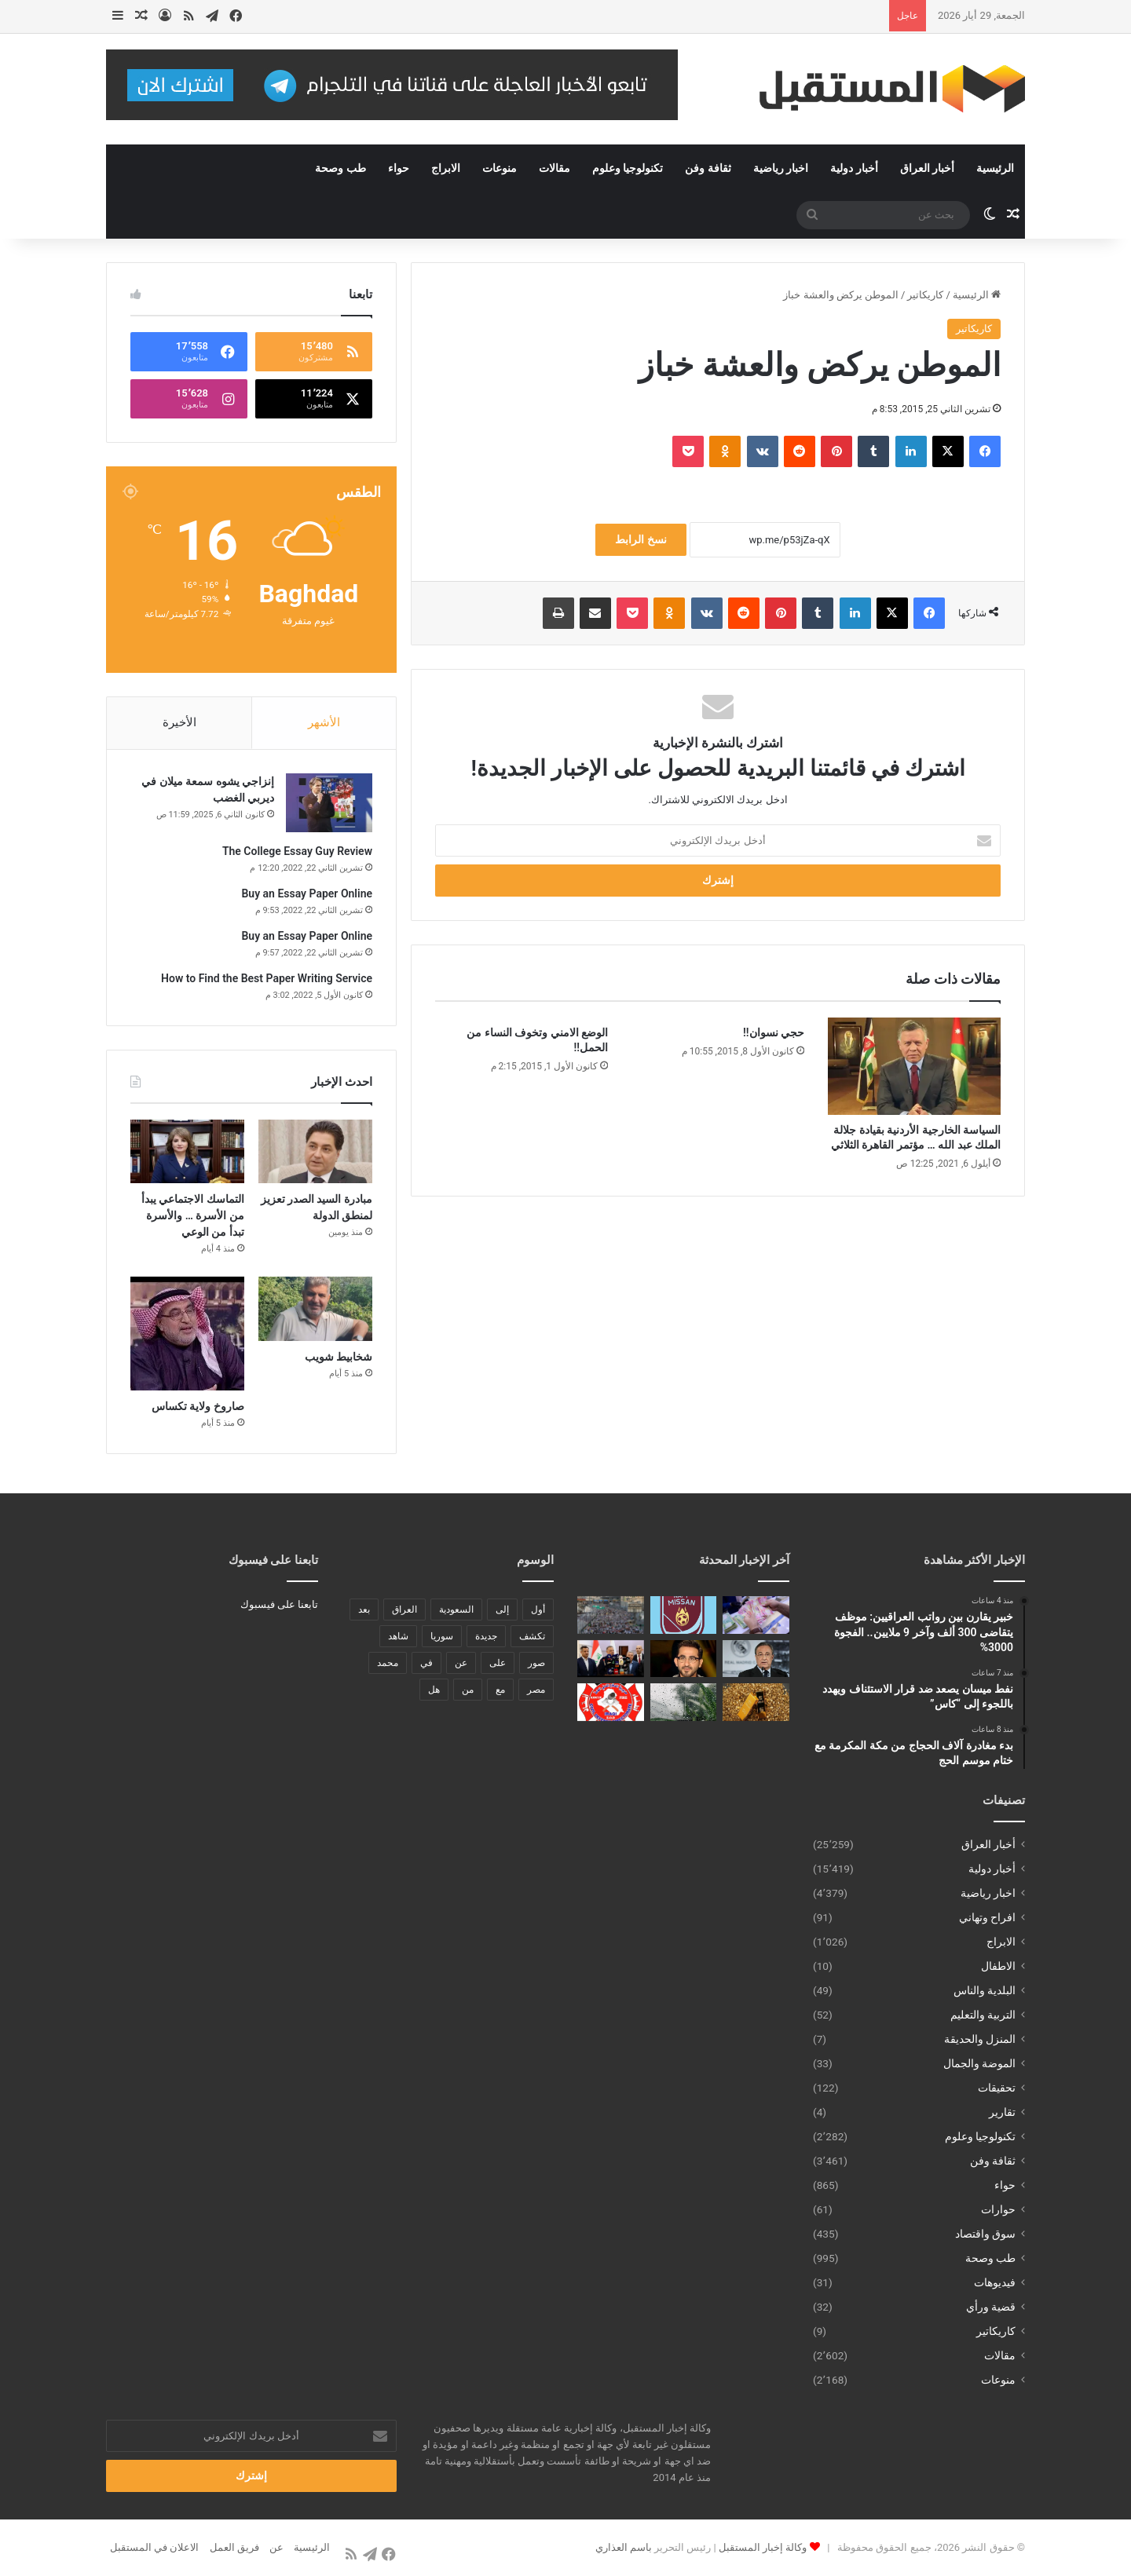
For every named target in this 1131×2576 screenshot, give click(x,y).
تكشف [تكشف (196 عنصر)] (532, 1636)
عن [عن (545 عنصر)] (461, 1662)
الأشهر (324, 722)
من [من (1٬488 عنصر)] (468, 1689)
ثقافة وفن (707, 168)
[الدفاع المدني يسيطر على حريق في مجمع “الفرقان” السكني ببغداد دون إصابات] (610, 1702)
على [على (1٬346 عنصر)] (497, 1662)
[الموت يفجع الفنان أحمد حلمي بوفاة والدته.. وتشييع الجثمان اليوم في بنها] (683, 1659)
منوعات (499, 168)
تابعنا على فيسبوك (279, 1604)
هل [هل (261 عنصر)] (434, 1689)
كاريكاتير (925, 295)
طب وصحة (340, 168)
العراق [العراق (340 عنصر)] (404, 1609)
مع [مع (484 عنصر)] (500, 1689)
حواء (398, 168)
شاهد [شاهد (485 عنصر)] (398, 1636)
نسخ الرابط (640, 539)
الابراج (445, 168)
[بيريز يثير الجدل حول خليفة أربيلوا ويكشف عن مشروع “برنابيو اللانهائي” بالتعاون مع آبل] (756, 1659)
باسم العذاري (623, 2547)
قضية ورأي (991, 2306)
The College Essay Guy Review (297, 851)
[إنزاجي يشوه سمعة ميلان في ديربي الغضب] (329, 802)
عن (276, 2547)
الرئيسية (995, 168)
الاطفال (998, 1966)
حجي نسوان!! (773, 1032)
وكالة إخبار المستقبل (763, 2547)
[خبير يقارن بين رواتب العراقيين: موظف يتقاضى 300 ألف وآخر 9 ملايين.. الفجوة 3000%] (756, 1615)
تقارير (1002, 2112)
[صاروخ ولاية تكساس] (187, 1333)
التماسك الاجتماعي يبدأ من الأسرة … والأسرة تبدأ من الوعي (192, 1215)
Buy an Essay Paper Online (306, 893)
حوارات (998, 2209)
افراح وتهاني (987, 1917)
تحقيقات (997, 2087)
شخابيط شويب (338, 1356)
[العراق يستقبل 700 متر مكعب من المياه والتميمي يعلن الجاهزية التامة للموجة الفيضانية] (610, 1659)
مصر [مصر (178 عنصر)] (536, 1689)
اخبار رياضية (780, 168)
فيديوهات (995, 2282)
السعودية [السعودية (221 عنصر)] (456, 1609)
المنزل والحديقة (980, 2039)
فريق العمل (234, 2547)
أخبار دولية (853, 168)
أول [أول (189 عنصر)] (538, 1609)
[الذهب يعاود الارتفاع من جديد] (756, 1702)
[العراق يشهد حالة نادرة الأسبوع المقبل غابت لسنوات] (683, 1702)
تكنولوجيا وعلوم (627, 168)
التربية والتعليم (983, 2014)
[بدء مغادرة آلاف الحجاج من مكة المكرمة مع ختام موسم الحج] (610, 1615)
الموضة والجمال (979, 2063)
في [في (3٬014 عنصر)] (426, 1662)
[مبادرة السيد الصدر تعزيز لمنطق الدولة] (315, 1152)
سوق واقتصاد (985, 2233)
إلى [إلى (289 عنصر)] (502, 1609)
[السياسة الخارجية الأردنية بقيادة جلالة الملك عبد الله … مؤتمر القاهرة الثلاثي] (914, 1066)
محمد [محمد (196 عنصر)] (387, 1662)
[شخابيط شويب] (315, 1309)
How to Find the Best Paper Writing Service (266, 978)
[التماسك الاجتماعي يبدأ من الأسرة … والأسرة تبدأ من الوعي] (187, 1152)
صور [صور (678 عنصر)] (536, 1662)
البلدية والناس (984, 1990)
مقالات (554, 168)
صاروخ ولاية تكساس (198, 1406)
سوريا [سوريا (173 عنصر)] (441, 1636)
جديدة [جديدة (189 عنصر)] (486, 1636)
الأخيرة (179, 722)
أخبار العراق (927, 168)
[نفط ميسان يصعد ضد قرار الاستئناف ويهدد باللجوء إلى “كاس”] (683, 1615)
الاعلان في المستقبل (154, 2547)
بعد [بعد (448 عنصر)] (364, 1609)
